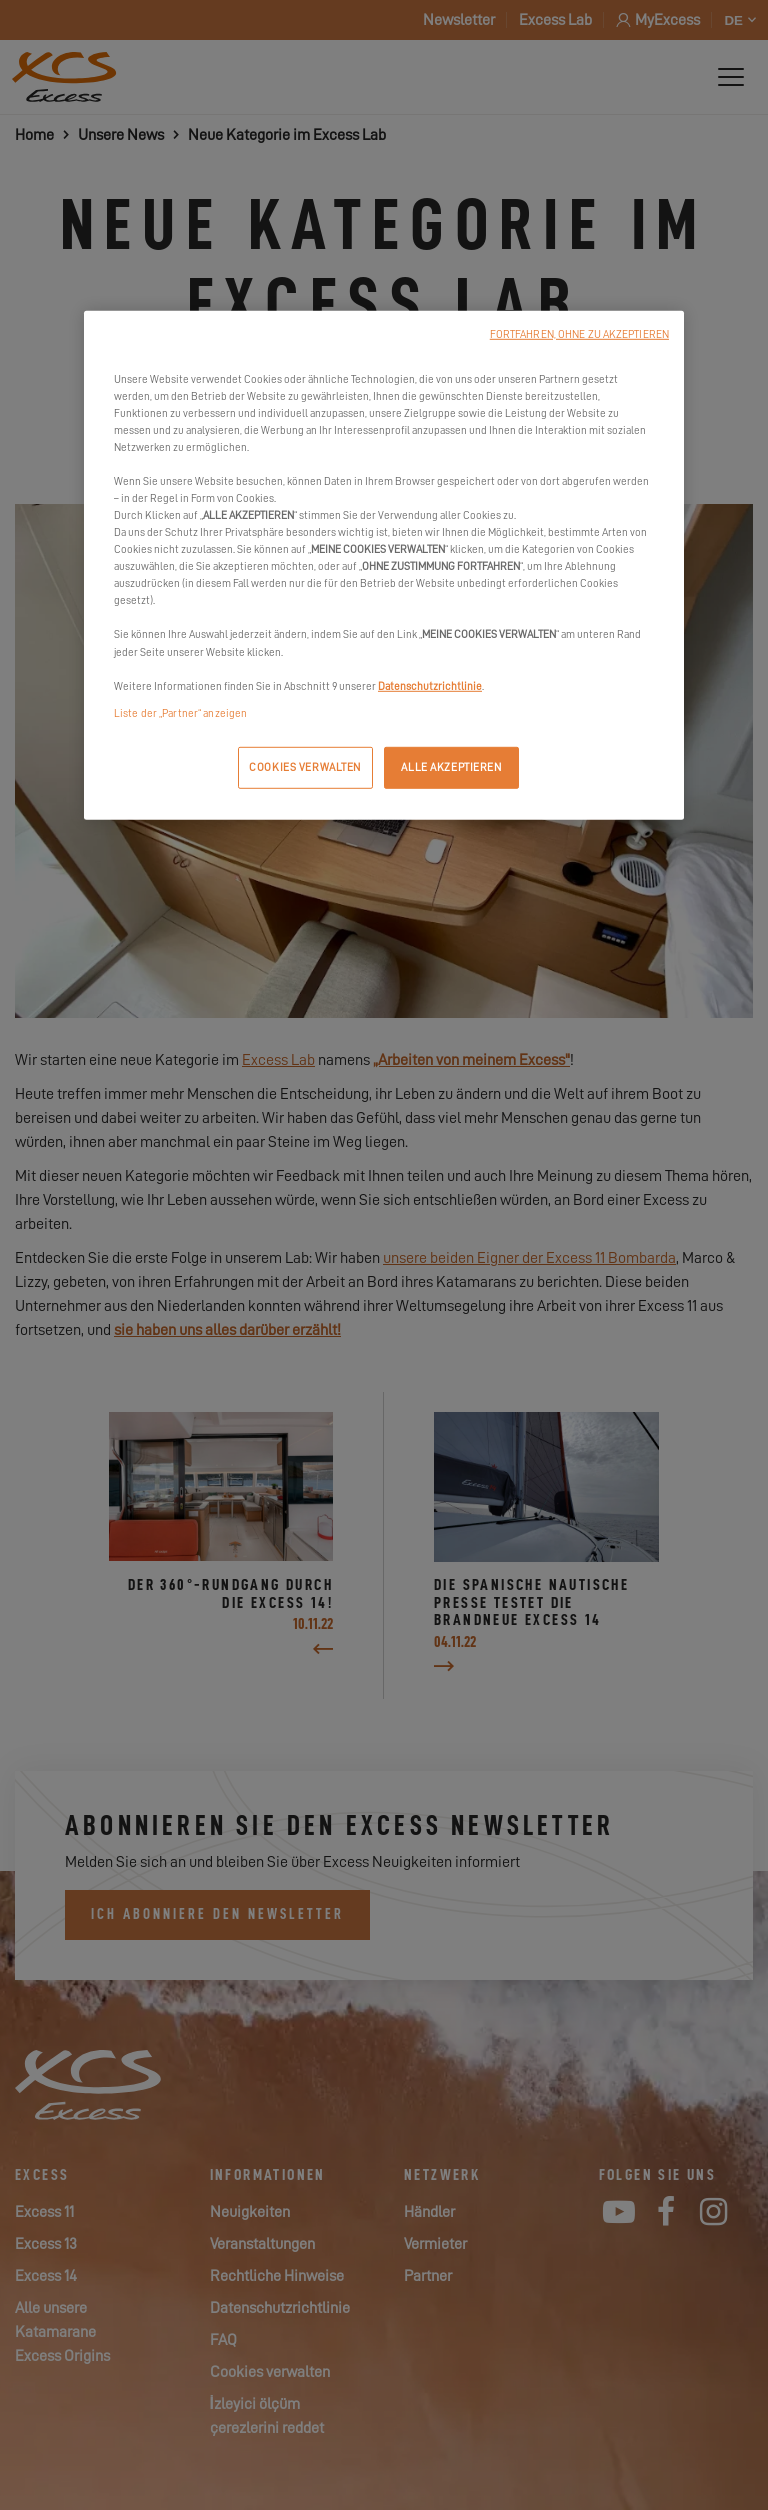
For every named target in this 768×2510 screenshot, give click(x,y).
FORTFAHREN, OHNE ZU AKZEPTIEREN (579, 333)
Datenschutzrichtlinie (430, 685)
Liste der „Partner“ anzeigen (180, 712)
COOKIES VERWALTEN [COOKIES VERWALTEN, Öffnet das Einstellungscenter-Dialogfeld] (305, 767)
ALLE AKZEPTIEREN (451, 767)
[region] (384, 564)
